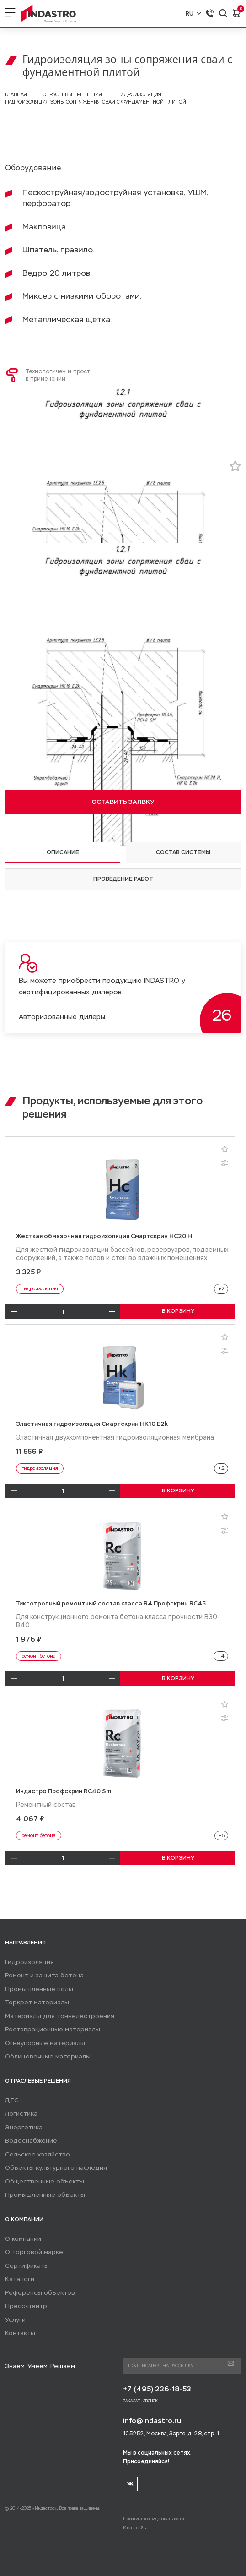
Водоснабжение (31, 2141)
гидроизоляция (39, 1289)
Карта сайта (135, 2528)
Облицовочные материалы (48, 2056)
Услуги (15, 2320)
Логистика (21, 2114)
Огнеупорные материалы (45, 2043)
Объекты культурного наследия (56, 2168)
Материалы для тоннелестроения (59, 2016)
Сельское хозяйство (37, 2154)
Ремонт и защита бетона (44, 1975)
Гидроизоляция (29, 1962)
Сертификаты (27, 2266)
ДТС (12, 2100)
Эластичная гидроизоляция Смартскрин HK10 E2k (92, 1424)
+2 (221, 1289)
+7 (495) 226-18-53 (157, 2389)
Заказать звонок (140, 2401)
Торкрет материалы (37, 2002)
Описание (63, 852)
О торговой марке (34, 2252)
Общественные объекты (44, 2181)
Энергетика (24, 2127)
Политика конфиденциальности (153, 2518)
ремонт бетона (38, 1656)
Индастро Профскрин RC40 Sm (63, 1791)
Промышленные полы (39, 1989)
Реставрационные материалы (52, 2029)
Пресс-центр (26, 2306)
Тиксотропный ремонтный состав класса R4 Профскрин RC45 (111, 1603)
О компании (23, 2239)
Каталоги (19, 2279)
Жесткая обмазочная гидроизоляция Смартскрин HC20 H (104, 1236)
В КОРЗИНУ (178, 1311)
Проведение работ (123, 879)
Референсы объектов (40, 2293)
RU (193, 13)
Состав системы (183, 852)
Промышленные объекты (45, 2195)
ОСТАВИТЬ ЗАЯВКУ (123, 802)
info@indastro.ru (152, 2420)
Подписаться (230, 2364)
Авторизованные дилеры (62, 1016)
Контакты (20, 2333)
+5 (222, 1836)
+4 (221, 1656)
